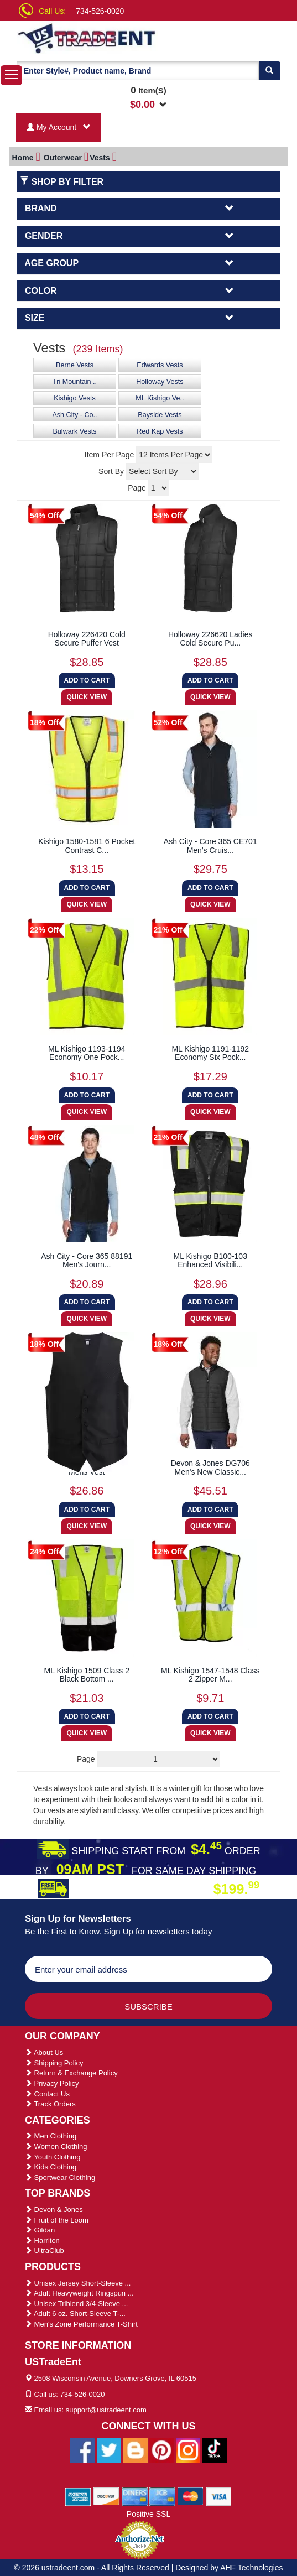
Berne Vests (74, 365)
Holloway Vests (159, 382)
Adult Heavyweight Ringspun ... (79, 2293)
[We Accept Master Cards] (191, 2495)
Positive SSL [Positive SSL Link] (148, 2514)
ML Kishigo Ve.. (160, 398)
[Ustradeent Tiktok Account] (214, 2449)
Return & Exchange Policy (71, 2073)
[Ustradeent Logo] (90, 37)
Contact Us (47, 2094)
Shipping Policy (54, 2063)
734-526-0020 (100, 11)
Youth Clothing (52, 2157)
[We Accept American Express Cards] (78, 2495)
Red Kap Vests (160, 431)
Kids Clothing (50, 2167)
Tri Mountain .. (75, 382)
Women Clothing (56, 2146)
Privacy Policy (52, 2083)
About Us (44, 2052)
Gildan (40, 2230)
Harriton (42, 2240)
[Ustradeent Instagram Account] (188, 2449)
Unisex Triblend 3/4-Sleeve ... (76, 2303)
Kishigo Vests (75, 398)
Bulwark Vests (74, 431)
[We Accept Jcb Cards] (162, 2495)
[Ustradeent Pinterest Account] (161, 2449)
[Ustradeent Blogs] (135, 2449)
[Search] (269, 70)
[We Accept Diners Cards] (135, 2495)
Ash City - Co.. (74, 415)
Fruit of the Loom (56, 2220)
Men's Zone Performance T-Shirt (81, 2324)
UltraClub (44, 2250)
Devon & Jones (54, 2209)
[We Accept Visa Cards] (219, 2495)
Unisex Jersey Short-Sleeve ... (78, 2283)
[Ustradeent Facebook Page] (82, 2449)
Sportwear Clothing (60, 2177)
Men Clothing (50, 2136)
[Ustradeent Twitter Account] (109, 2449)
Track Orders (50, 2104)
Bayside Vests (159, 415)
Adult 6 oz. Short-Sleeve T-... (75, 2313)
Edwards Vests (160, 365)
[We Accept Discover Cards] (106, 2495)
